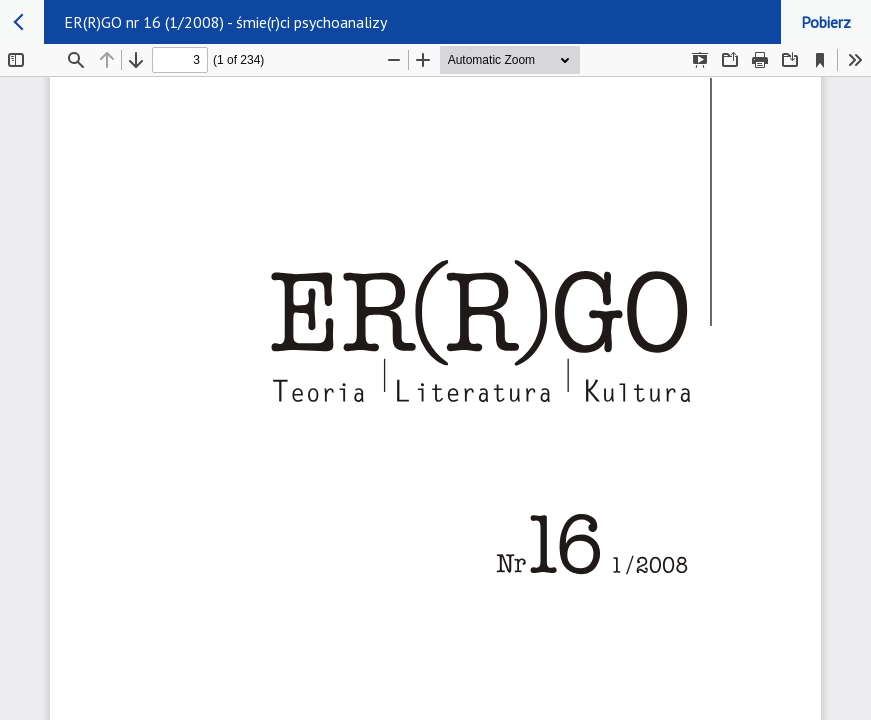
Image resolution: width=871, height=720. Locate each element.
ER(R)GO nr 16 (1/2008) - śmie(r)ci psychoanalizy (225, 22)
